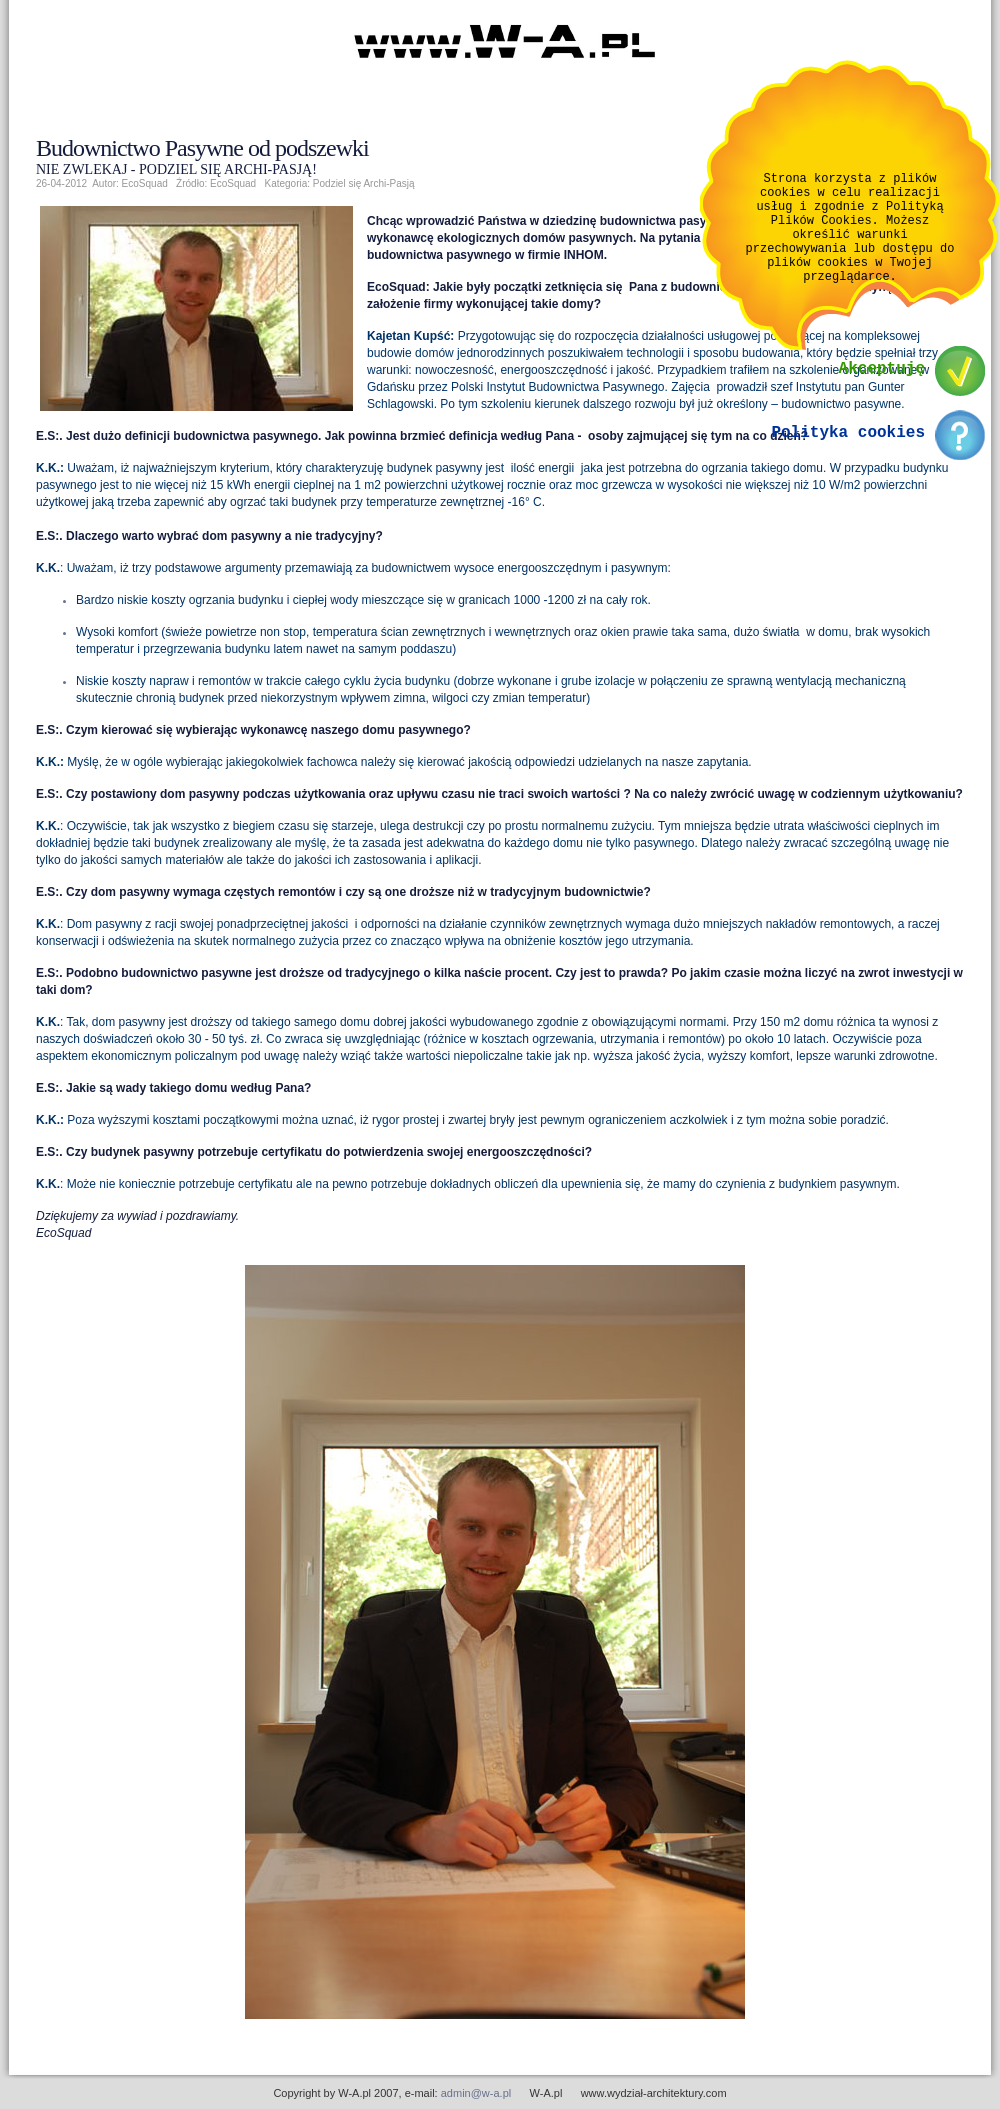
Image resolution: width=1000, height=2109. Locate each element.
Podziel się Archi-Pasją (364, 183)
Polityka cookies (848, 459)
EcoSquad (233, 183)
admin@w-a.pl (476, 2093)
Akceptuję (882, 395)
